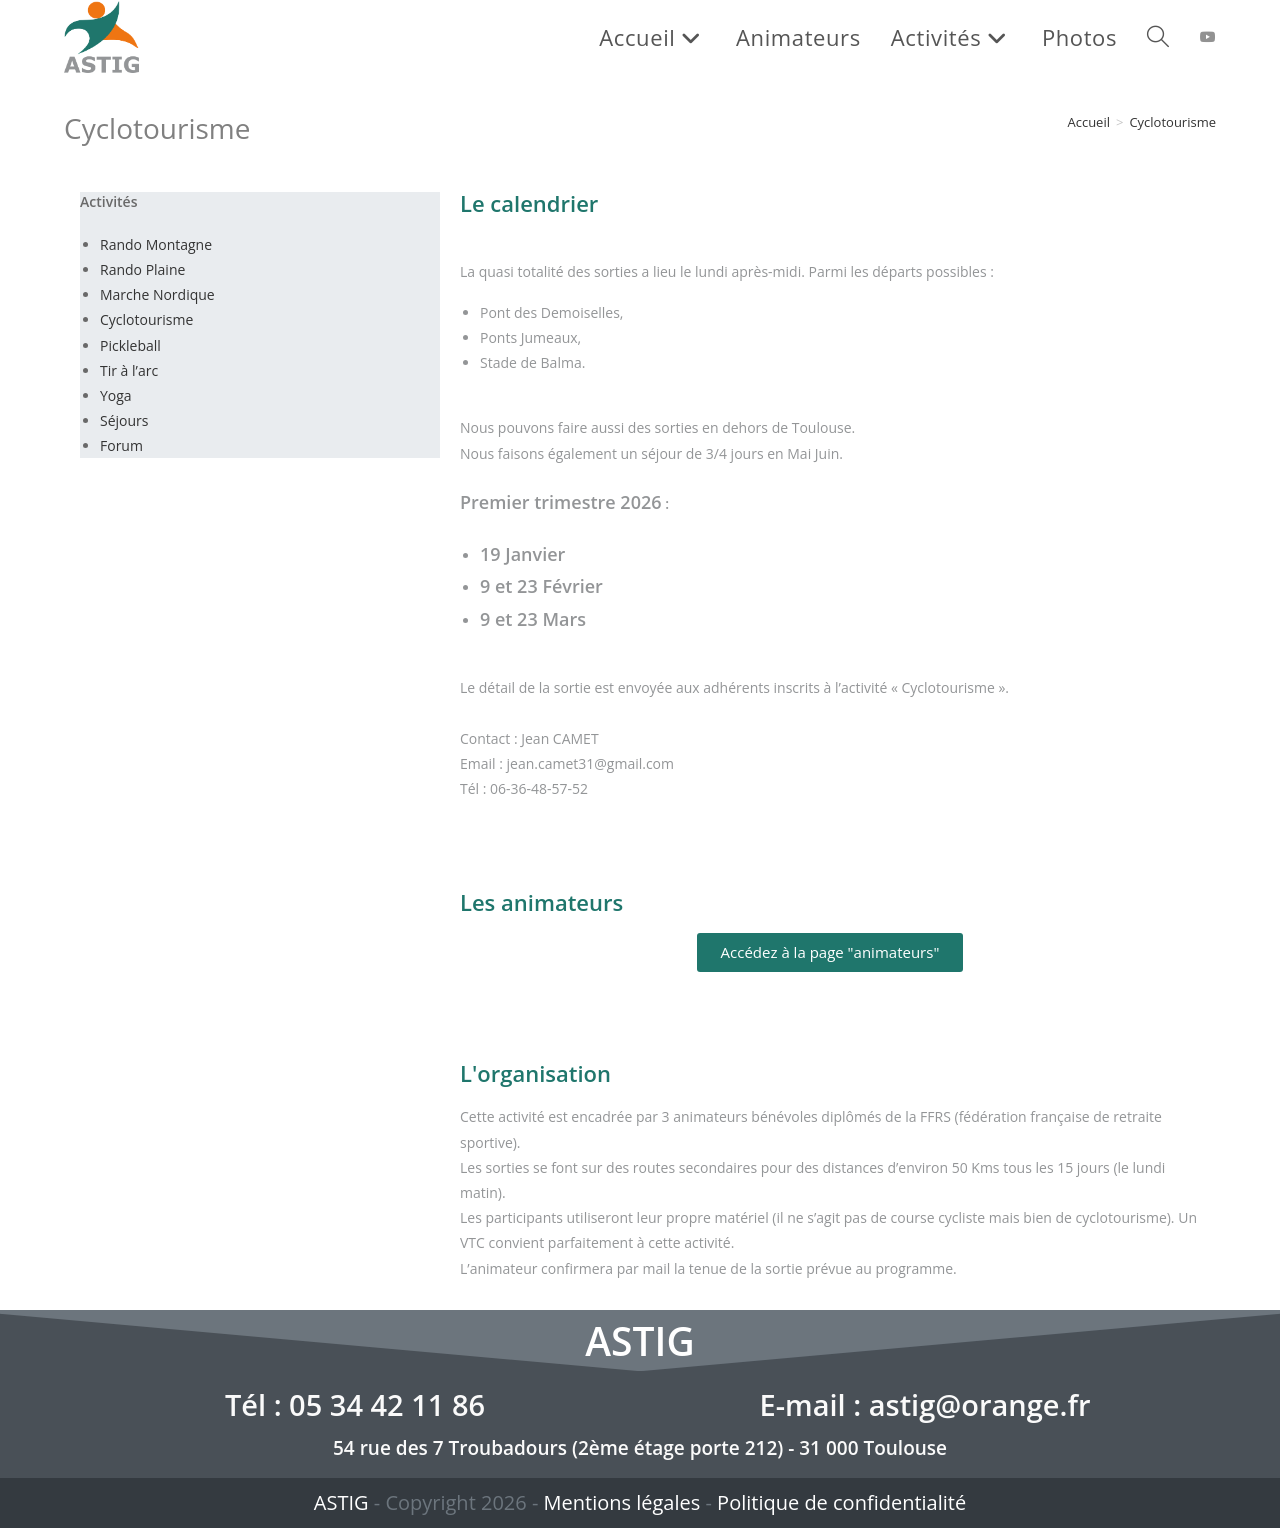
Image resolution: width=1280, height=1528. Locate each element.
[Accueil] (1088, 122)
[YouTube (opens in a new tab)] (1208, 37)
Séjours (124, 420)
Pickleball (130, 345)
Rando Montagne (156, 244)
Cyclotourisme (1172, 122)
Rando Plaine (142, 269)
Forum (121, 445)
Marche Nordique (157, 294)
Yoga (116, 395)
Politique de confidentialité (841, 1502)
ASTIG (341, 1502)
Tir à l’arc (129, 370)
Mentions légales (622, 1502)
